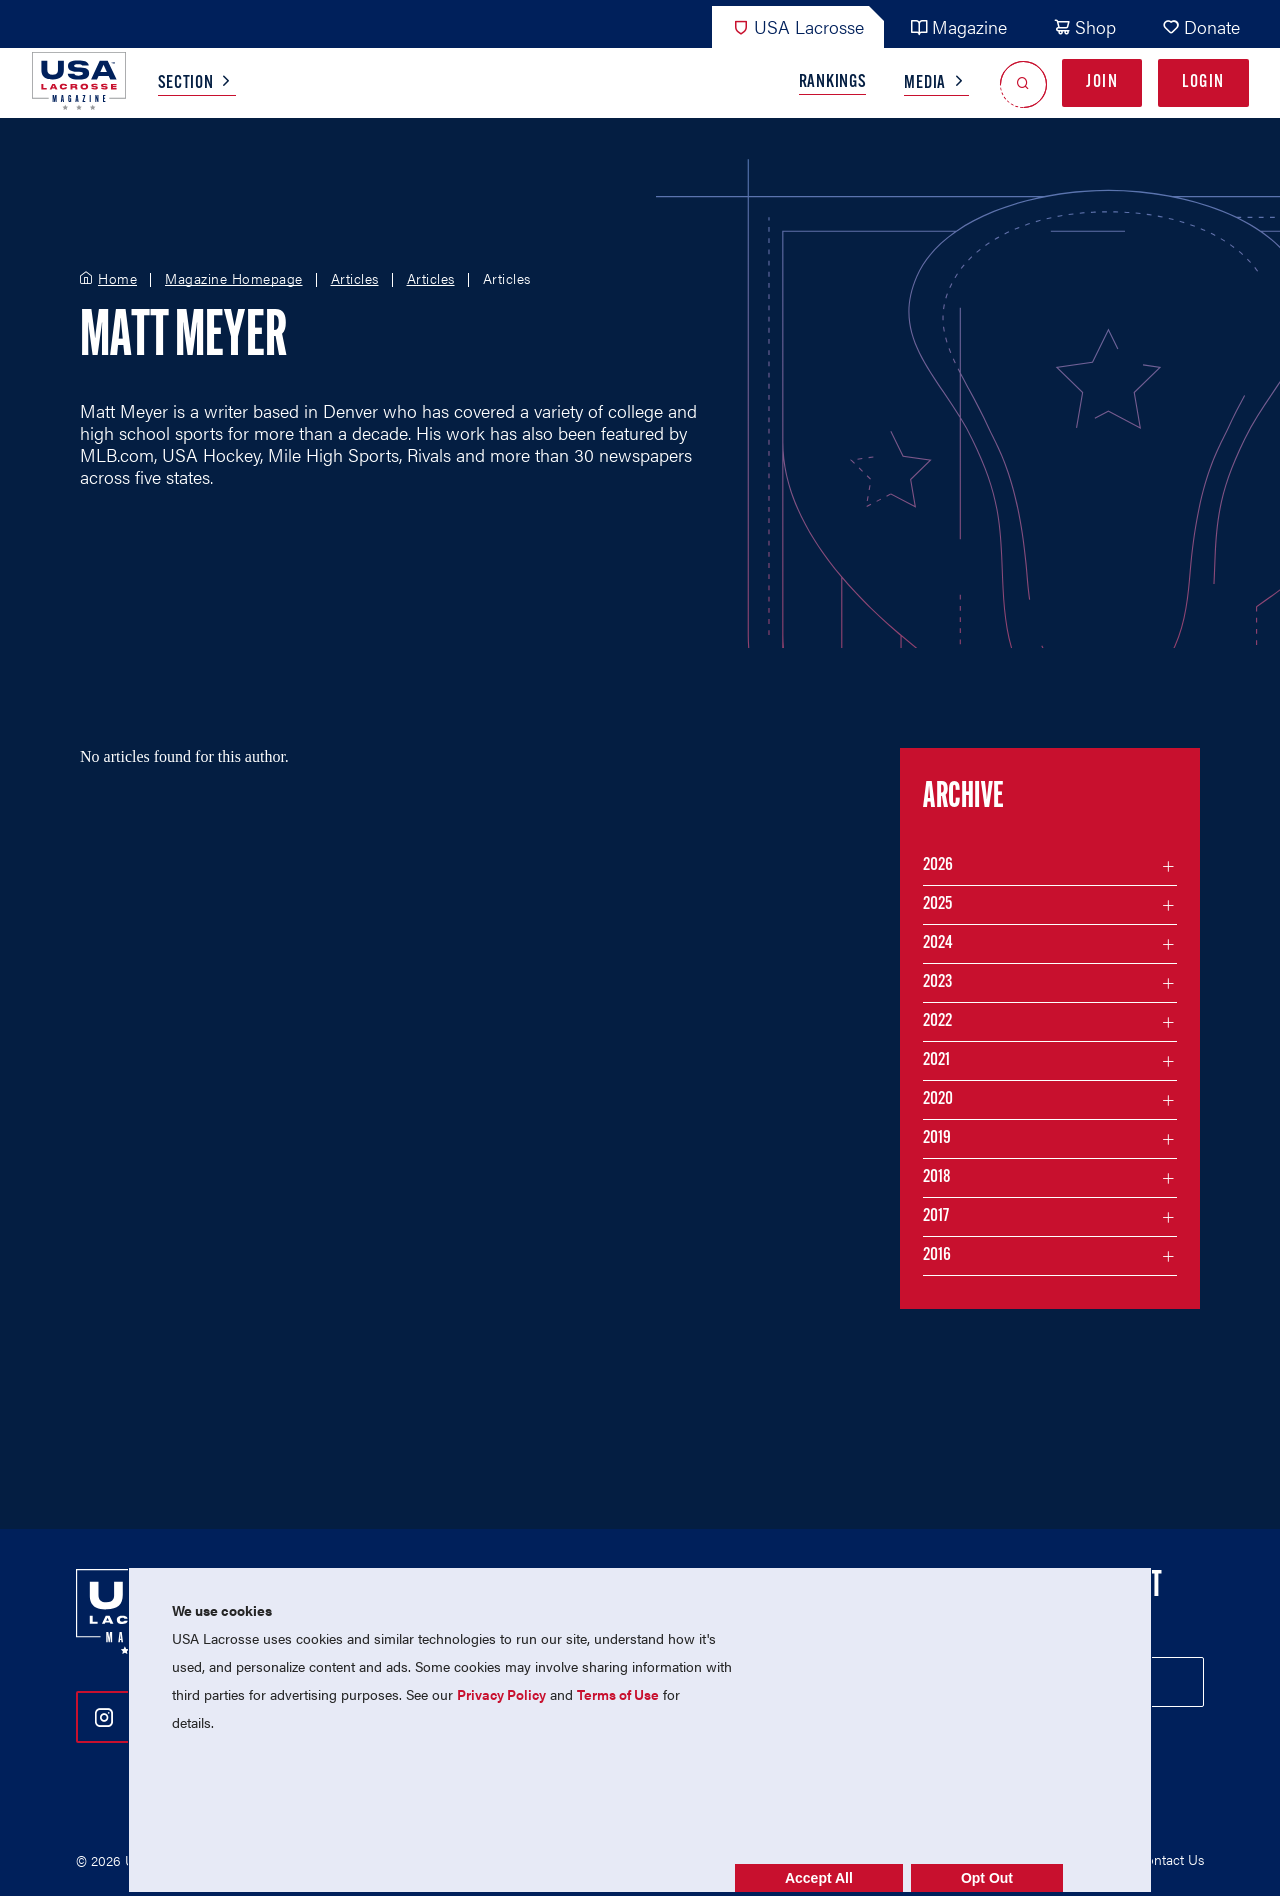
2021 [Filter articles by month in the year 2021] (936, 1060)
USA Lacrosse (798, 26)
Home (117, 279)
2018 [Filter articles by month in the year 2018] (937, 1177)
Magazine (958, 26)
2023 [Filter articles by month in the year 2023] (937, 982)
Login (1203, 82)
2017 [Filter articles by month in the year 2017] (936, 1216)
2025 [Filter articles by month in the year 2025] (937, 904)
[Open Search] (1023, 83)
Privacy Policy (501, 1694)
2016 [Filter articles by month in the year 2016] (937, 1255)
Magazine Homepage (234, 279)
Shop (1084, 26)
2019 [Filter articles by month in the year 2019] (937, 1138)
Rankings (833, 82)
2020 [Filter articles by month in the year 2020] (938, 1099)
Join (1102, 82)
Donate (1201, 26)
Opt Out (987, 1878)
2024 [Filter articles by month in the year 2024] (938, 943)
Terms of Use (618, 1694)
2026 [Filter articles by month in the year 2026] (938, 865)
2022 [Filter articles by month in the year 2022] (937, 1021)
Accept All (819, 1878)
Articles (355, 279)
